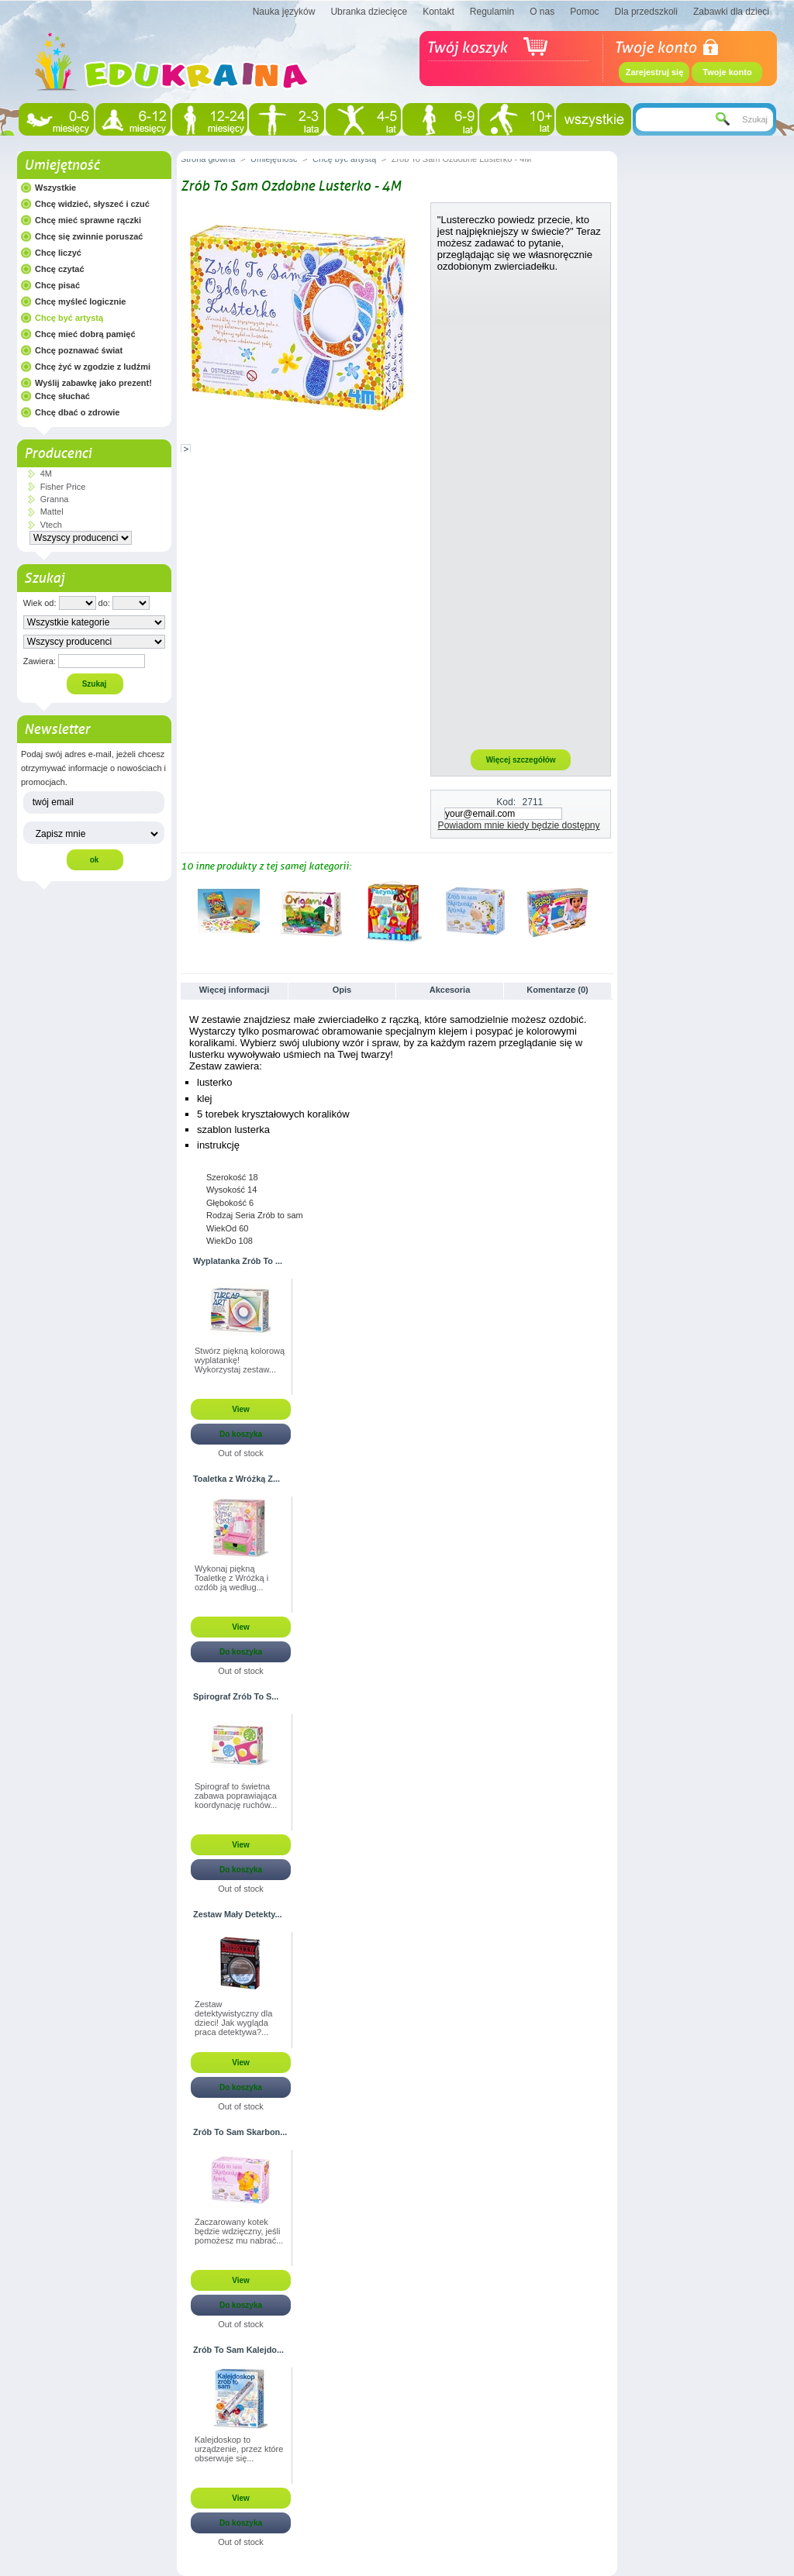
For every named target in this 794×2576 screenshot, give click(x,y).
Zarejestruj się (655, 72)
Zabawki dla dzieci (731, 11)
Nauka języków (284, 11)
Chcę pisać (57, 285)
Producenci (57, 453)
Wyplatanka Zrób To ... (237, 1261)
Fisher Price (63, 486)
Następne (606, 911)
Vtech (51, 524)
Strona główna (208, 159)
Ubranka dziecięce (368, 11)
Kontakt (438, 11)
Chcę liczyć (58, 252)
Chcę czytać (60, 269)
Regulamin (492, 11)
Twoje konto (727, 72)
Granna (54, 499)
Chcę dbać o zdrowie (77, 412)
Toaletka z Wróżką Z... (236, 1478)
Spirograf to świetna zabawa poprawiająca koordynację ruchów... (236, 1796)
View (241, 1409)
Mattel (52, 511)
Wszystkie (55, 187)
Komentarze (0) (557, 989)
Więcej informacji (234, 989)
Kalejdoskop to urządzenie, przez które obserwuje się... (239, 2449)
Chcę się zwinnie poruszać (89, 236)
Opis (342, 989)
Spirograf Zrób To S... (235, 1696)
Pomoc (584, 11)
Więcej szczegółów (521, 760)
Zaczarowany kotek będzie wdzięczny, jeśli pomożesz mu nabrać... (239, 2231)
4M (46, 473)
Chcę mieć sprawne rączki (88, 220)
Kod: (506, 802)
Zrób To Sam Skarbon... (240, 2132)
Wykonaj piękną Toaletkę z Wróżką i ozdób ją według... (231, 1578)
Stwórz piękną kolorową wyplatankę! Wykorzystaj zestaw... (240, 1360)
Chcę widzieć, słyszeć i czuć (92, 203)
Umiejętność (61, 165)
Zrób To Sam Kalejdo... (238, 2349)
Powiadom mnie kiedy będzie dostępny (519, 825)
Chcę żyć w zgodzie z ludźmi (92, 366)
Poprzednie (184, 911)
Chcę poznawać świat (79, 350)
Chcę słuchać (62, 396)
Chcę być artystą (69, 317)
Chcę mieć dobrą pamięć (85, 334)
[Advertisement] (521, 509)
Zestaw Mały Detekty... (237, 1914)
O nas (542, 11)
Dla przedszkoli (646, 11)
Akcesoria (450, 989)
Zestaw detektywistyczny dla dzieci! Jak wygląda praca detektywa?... (233, 2018)
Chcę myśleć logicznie (80, 301)
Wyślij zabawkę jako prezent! (93, 382)
